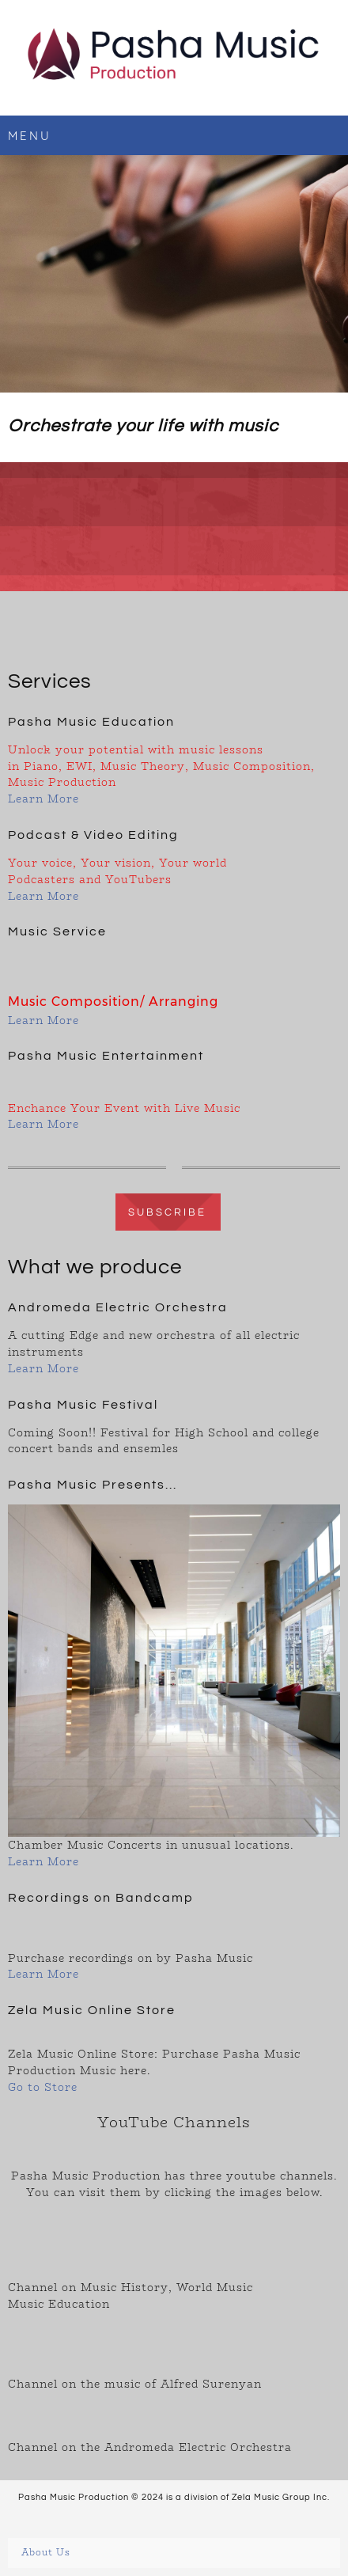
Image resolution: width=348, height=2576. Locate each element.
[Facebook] (65, 630)
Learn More (43, 798)
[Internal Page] (174, 1211)
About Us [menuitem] (45, 2552)
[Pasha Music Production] (174, 58)
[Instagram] (103, 630)
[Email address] (27, 630)
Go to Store (43, 2087)
